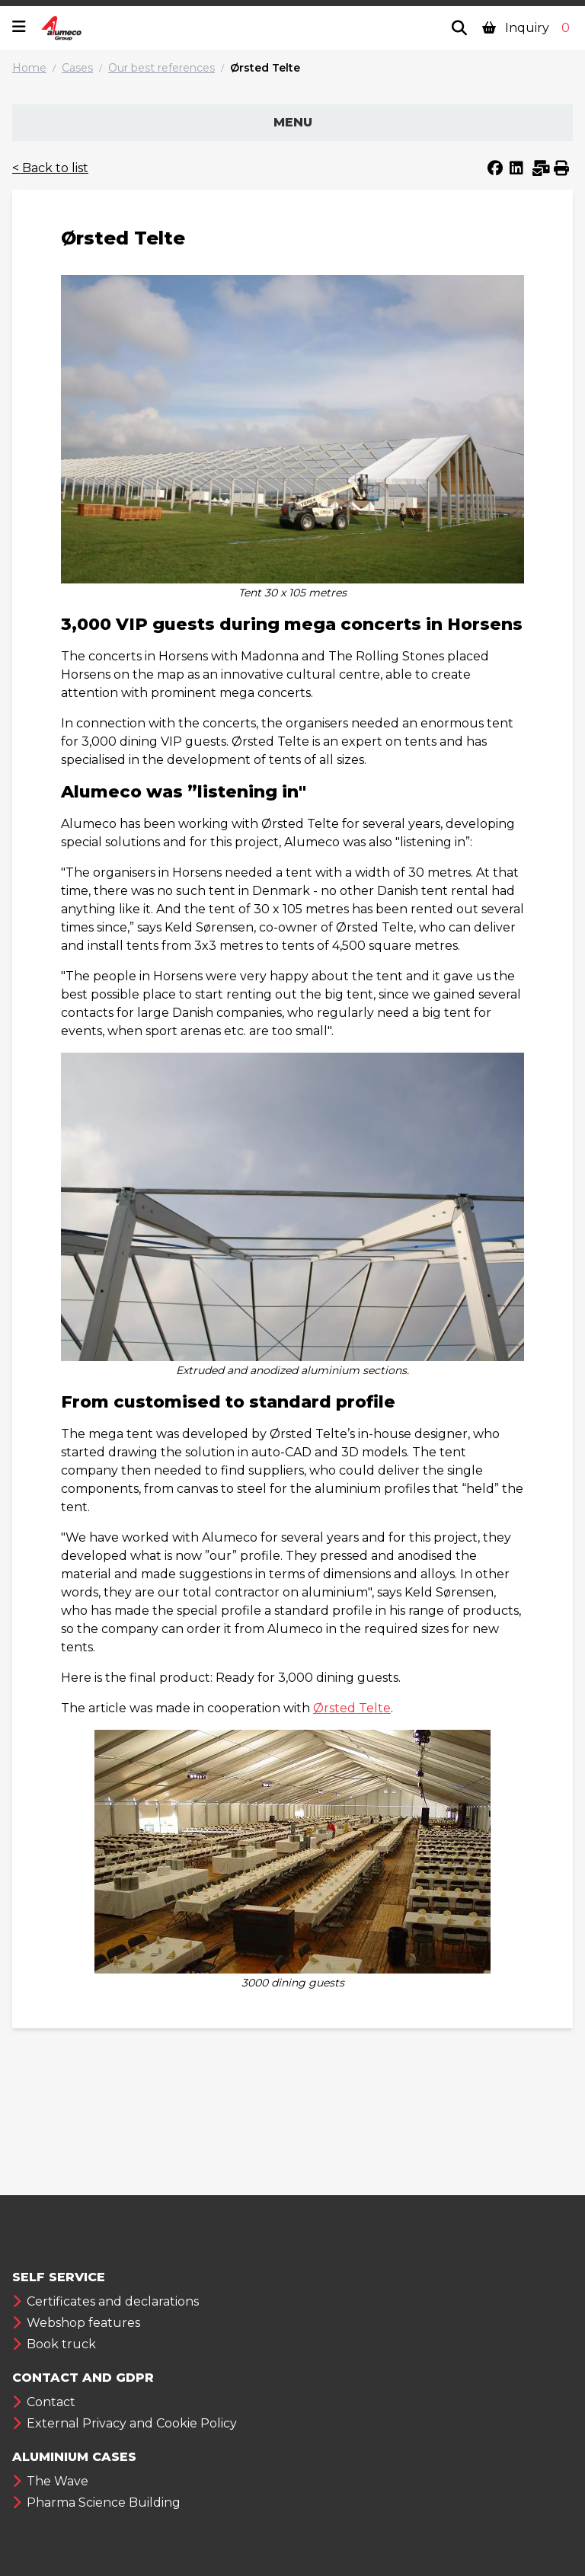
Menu (292, 122)
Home (29, 68)
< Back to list (50, 168)
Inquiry (527, 28)
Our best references (161, 68)
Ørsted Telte (265, 68)
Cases (77, 68)
